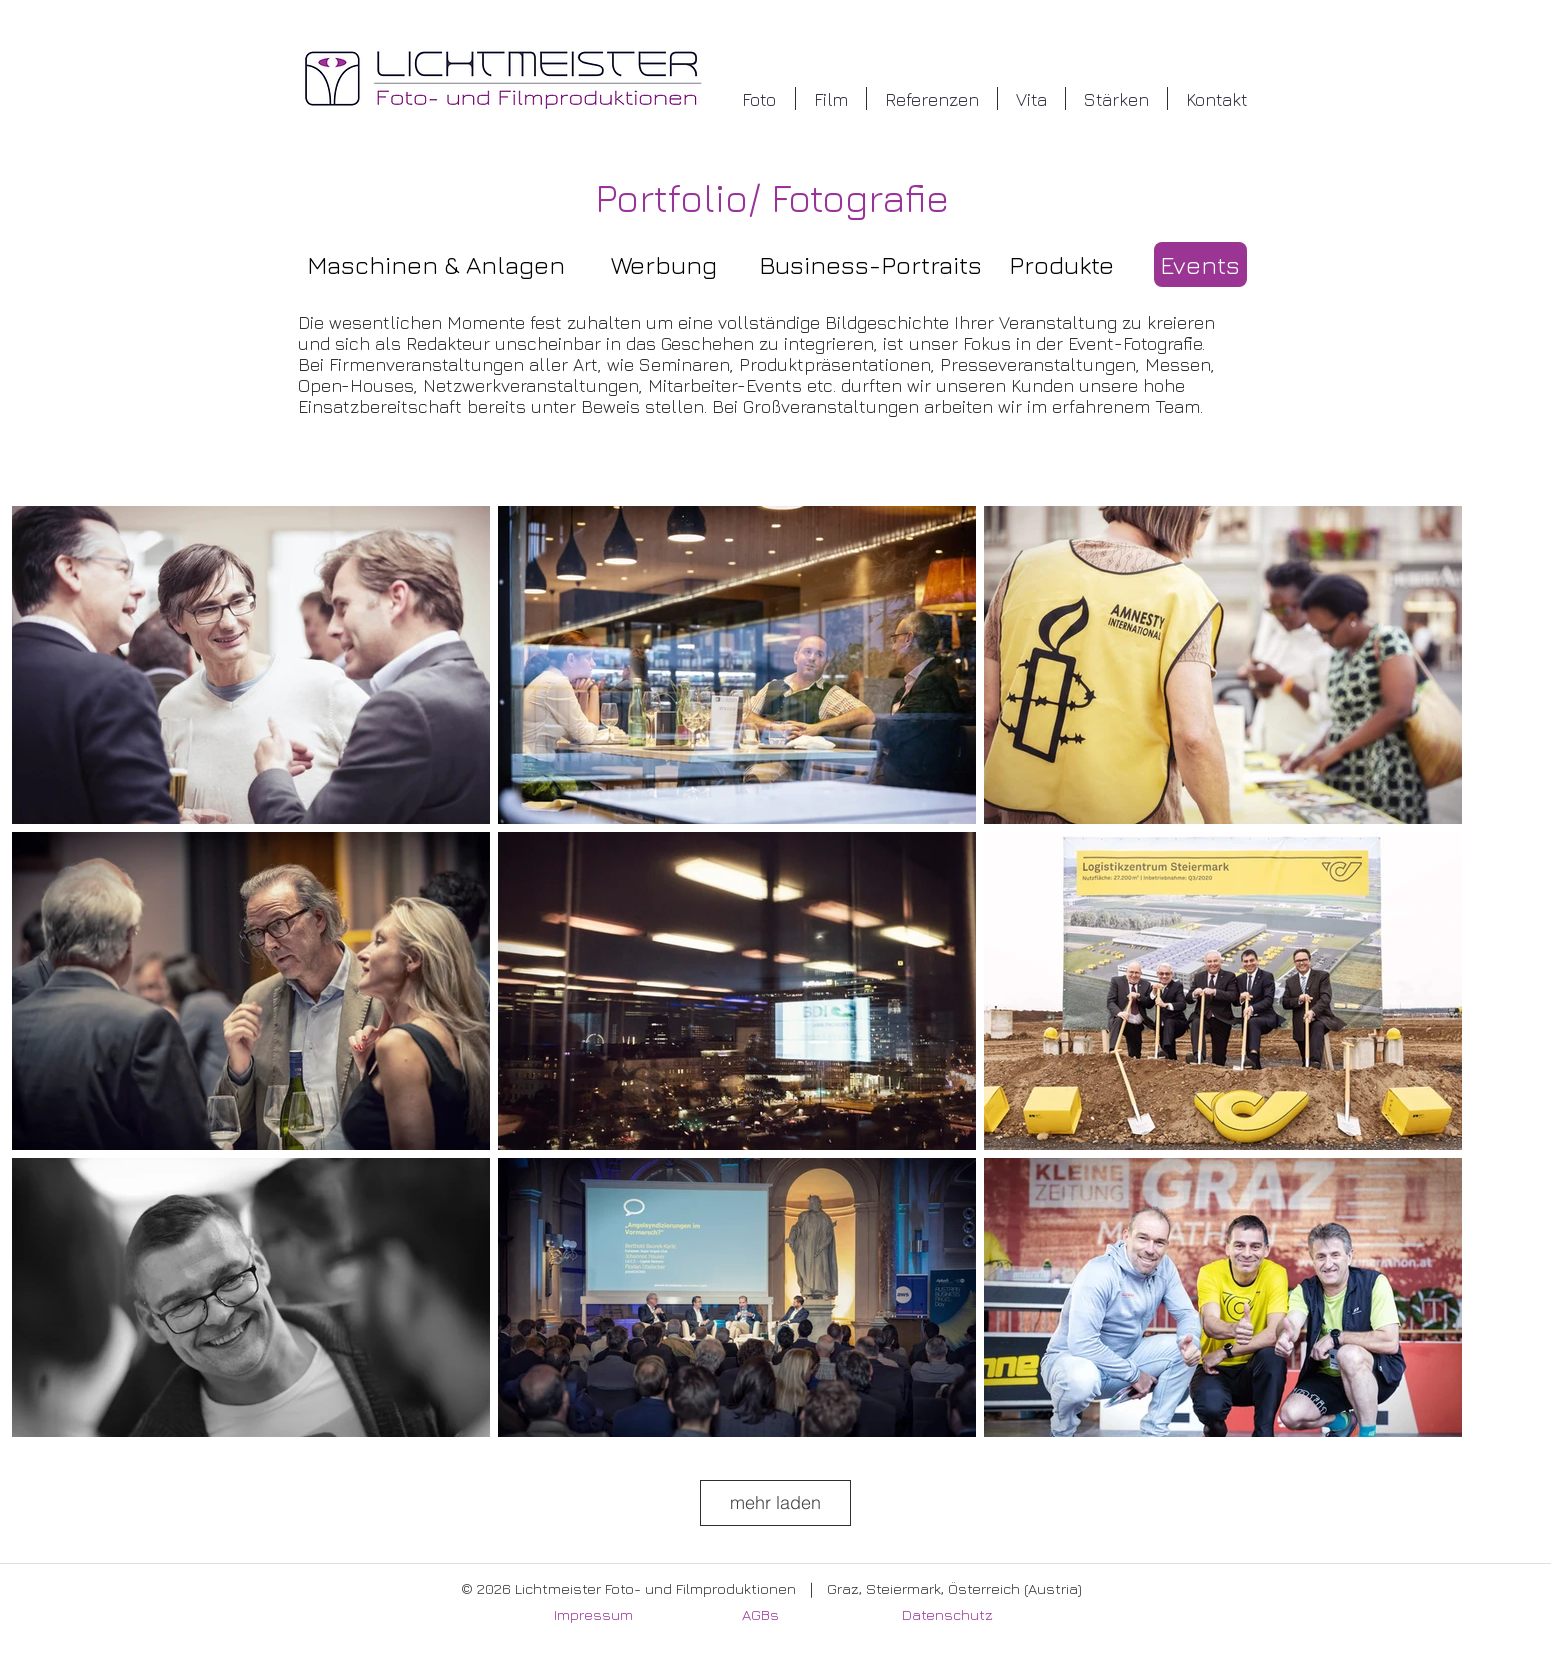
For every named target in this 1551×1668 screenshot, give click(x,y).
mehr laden (775, 1502)
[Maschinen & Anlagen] (436, 264)
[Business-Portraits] (871, 264)
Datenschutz (947, 1614)
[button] (759, 98)
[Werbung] (664, 264)
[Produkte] (1062, 264)
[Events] (1200, 264)
